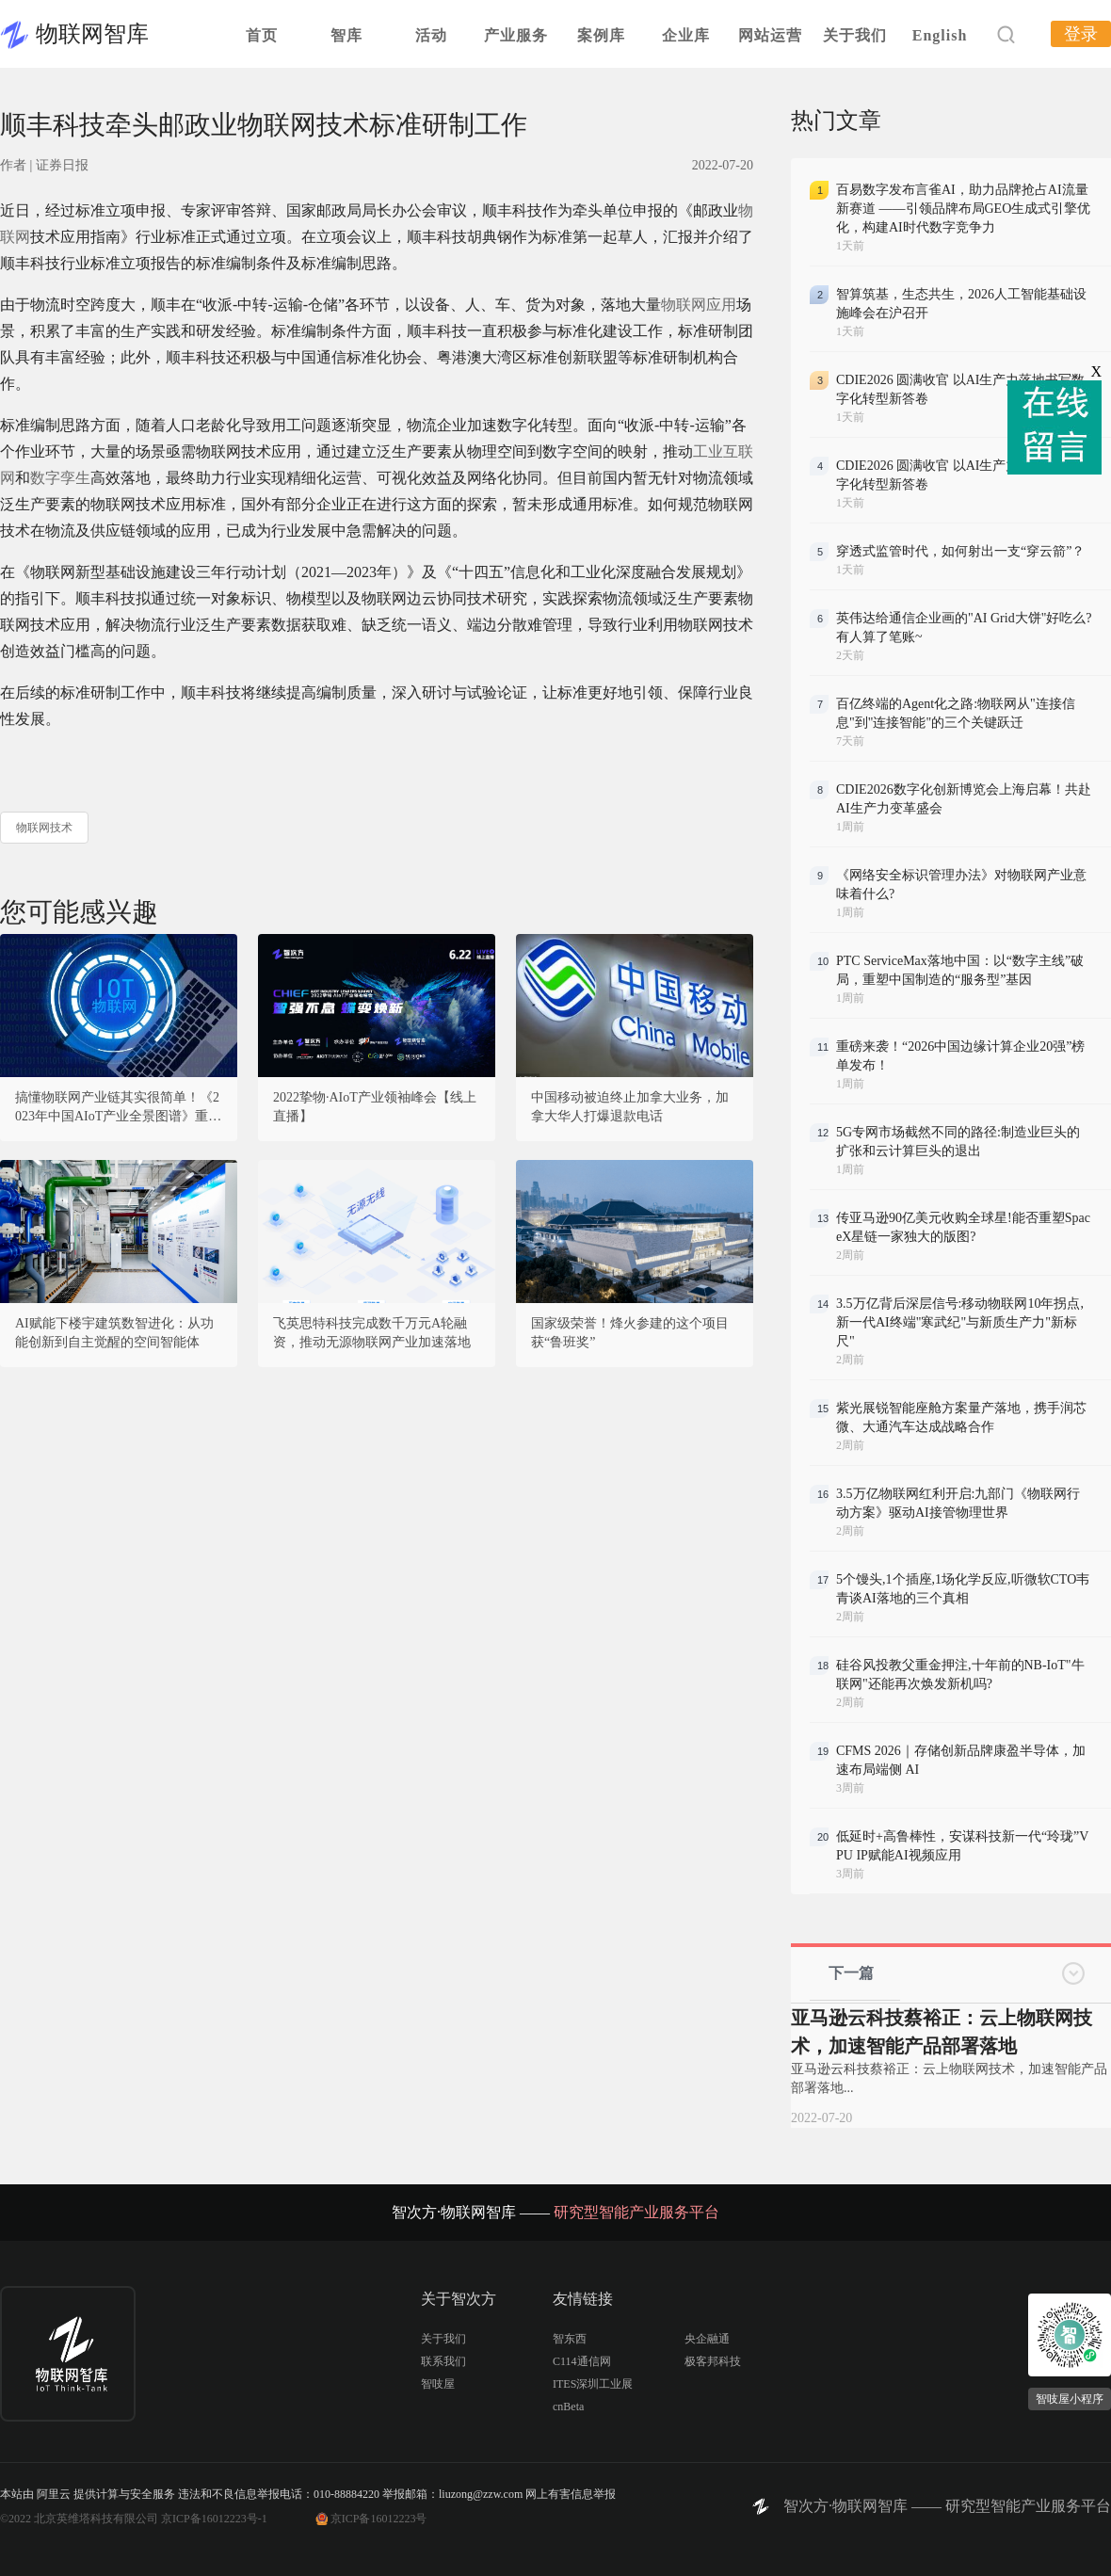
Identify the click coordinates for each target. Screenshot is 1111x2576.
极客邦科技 (712, 2361)
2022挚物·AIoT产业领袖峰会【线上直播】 (374, 1106)
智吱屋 (438, 2384)
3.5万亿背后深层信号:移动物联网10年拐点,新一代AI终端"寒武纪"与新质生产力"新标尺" (960, 1322)
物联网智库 (92, 34)
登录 (1081, 33)
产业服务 (516, 35)
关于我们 (855, 35)
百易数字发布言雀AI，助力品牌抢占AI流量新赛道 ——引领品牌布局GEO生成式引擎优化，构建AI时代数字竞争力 (963, 208)
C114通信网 (582, 2361)
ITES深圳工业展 (593, 2384)
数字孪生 (60, 478)
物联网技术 (44, 827)
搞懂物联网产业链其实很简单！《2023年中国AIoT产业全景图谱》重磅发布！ (118, 1108)
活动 (431, 35)
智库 (346, 35)
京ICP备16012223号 (378, 2518)
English (940, 35)
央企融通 (707, 2338)
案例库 (601, 35)
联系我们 (443, 2361)
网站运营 (770, 35)
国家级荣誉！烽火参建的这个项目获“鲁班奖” (630, 1332)
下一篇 (851, 1973)
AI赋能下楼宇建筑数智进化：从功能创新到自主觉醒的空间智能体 (114, 1332)
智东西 (570, 2338)
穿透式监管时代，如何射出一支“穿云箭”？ (960, 551)
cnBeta (568, 2406)
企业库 (686, 35)
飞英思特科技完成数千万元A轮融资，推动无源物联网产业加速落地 (372, 1332)
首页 (262, 35)
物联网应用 (698, 305)
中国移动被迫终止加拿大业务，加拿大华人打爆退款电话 (630, 1106)
